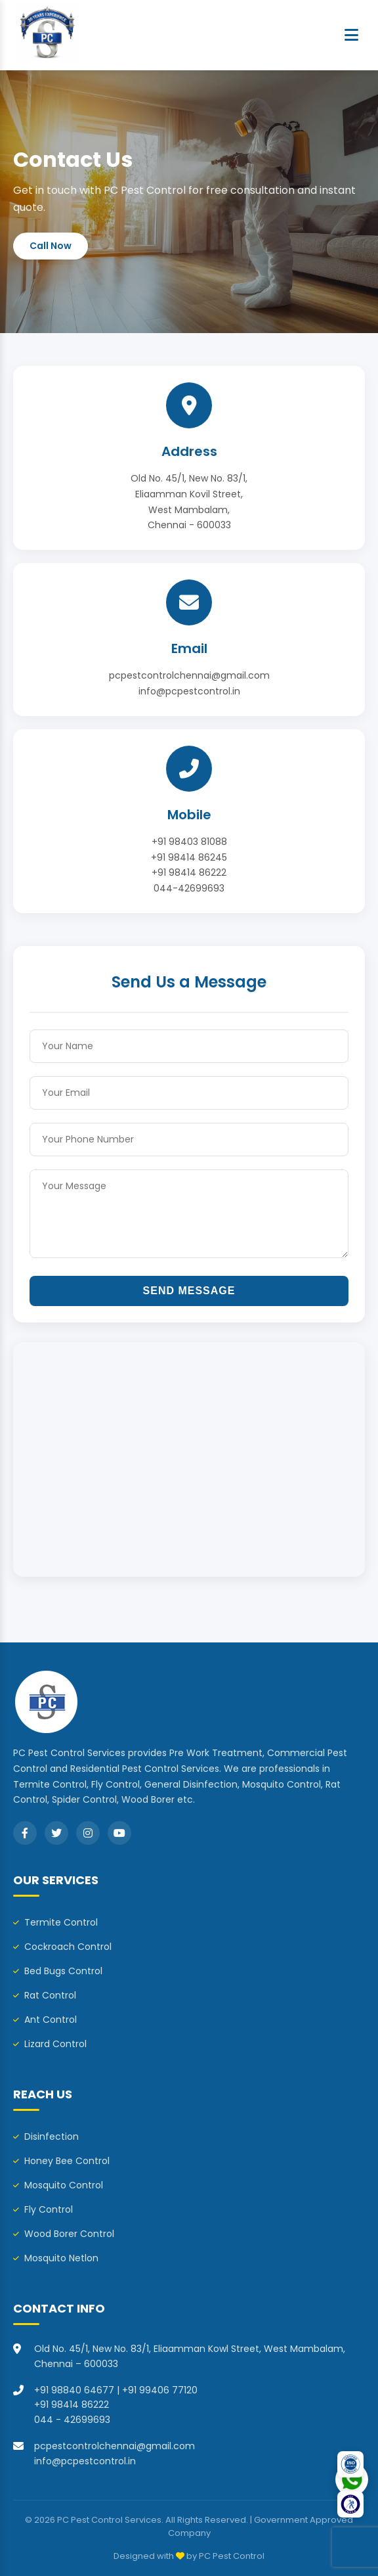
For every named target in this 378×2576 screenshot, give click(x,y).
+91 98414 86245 (189, 857)
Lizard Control (50, 2043)
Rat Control (44, 1995)
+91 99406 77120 (160, 2390)
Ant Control (45, 2019)
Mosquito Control (58, 2185)
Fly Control (43, 2209)
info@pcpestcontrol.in (189, 691)
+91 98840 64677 (74, 2390)
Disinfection (46, 2136)
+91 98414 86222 (189, 872)
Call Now (51, 245)
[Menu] (351, 35)
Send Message (189, 1290)
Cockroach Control (62, 1946)
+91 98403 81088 (189, 841)
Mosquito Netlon (55, 2258)
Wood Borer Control (63, 2233)
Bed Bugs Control (57, 1970)
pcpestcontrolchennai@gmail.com (189, 675)
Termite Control (55, 1922)
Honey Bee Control (61, 2160)
